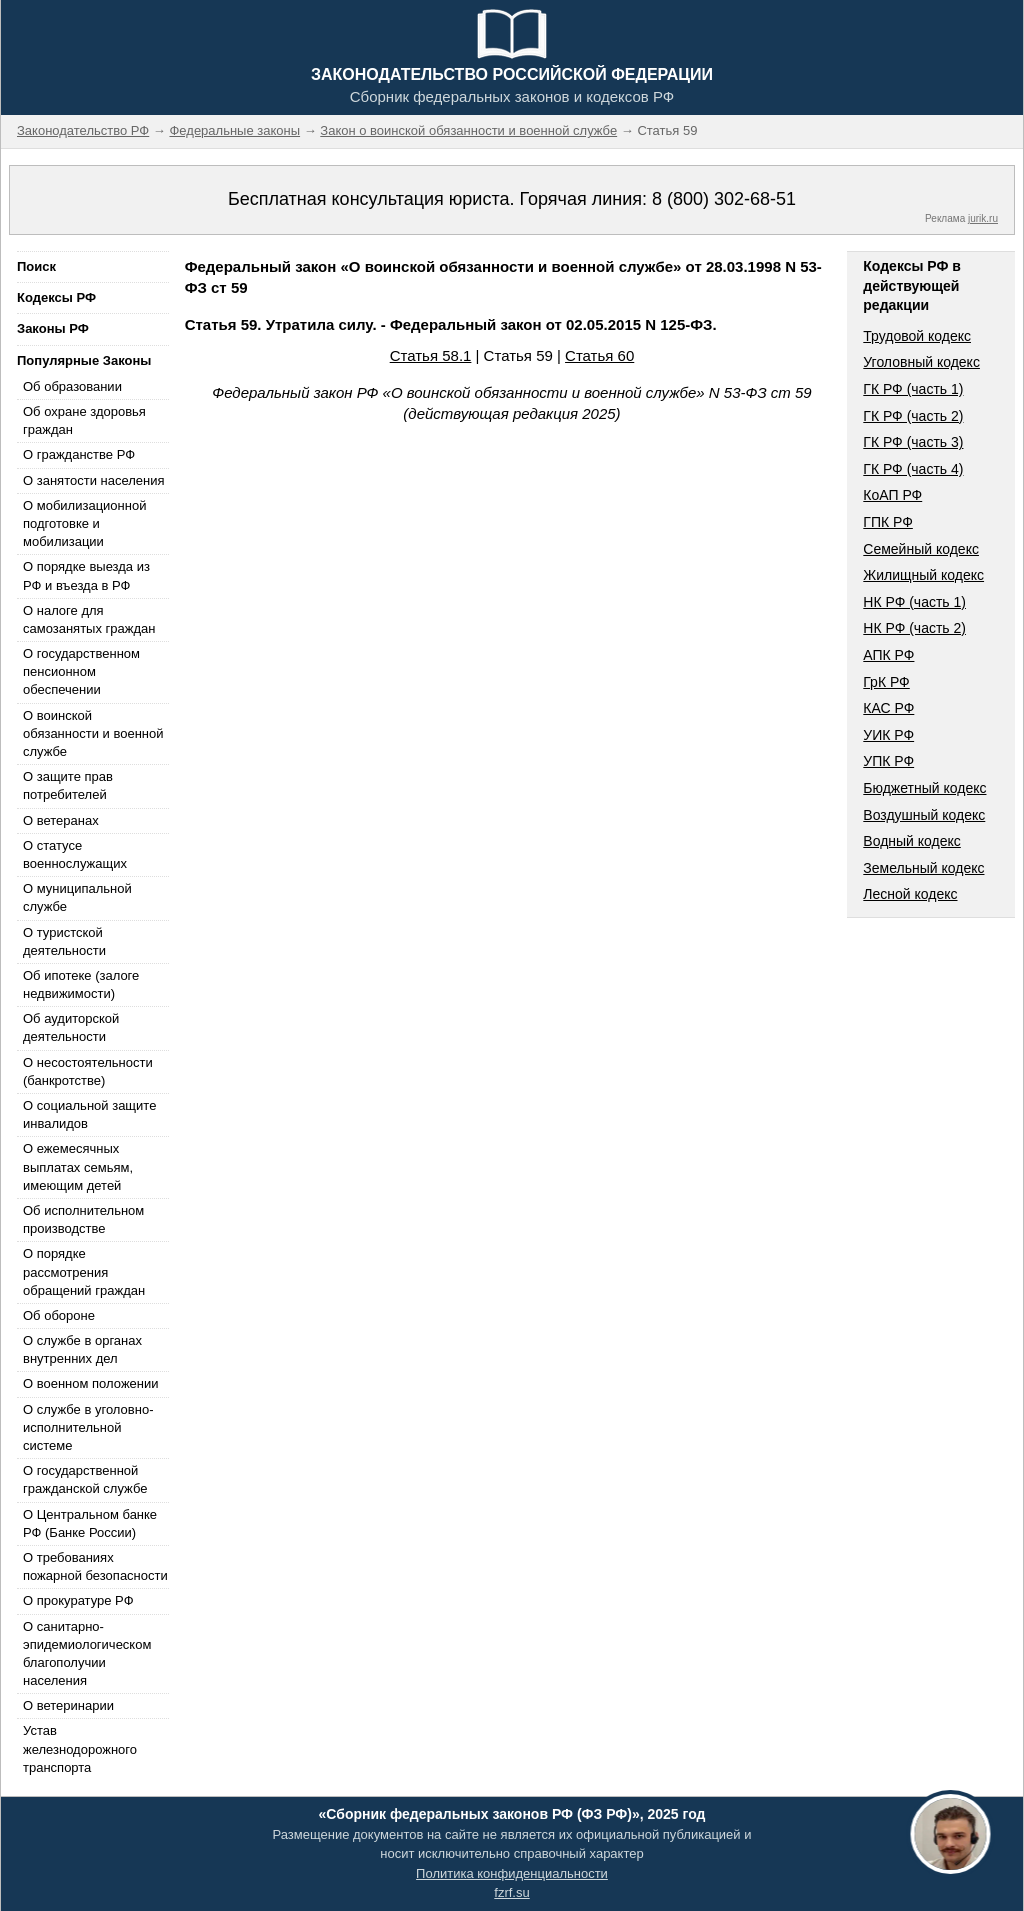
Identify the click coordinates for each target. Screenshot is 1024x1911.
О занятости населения (94, 480)
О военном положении (91, 1383)
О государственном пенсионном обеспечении (81, 671)
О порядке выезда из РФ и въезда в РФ (86, 575)
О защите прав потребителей (68, 785)
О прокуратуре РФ (78, 1600)
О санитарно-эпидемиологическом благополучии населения (87, 1654)
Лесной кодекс (910, 894)
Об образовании (72, 386)
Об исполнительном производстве (83, 1219)
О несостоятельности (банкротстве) (88, 1071)
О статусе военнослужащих (75, 854)
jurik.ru (983, 218)
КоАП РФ (892, 495)
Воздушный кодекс (924, 815)
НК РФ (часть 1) (914, 602)
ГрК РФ (886, 682)
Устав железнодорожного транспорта (80, 1748)
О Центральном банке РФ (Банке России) (90, 1523)
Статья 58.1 (431, 355)
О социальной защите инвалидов (89, 1114)
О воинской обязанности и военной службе (93, 733)
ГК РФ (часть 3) (913, 442)
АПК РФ (888, 655)
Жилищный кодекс (923, 575)
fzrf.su (511, 1892)
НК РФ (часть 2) (914, 628)
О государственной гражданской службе (85, 1479)
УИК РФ (888, 735)
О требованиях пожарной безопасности (95, 1566)
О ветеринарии (68, 1705)
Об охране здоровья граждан (84, 420)
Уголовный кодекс (921, 362)
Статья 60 (599, 355)
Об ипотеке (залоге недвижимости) (81, 984)
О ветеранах (61, 820)
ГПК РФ (888, 522)
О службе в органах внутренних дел (82, 1349)
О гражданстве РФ (79, 454)
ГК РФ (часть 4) (913, 469)
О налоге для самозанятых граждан (89, 619)
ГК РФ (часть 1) (913, 389)
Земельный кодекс (923, 868)
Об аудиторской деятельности (71, 1027)
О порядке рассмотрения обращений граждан (84, 1271)
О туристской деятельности (64, 941)
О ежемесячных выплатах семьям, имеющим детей (78, 1166)
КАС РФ (888, 708)
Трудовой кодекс (917, 336)
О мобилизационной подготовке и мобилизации (84, 523)
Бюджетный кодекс (924, 788)
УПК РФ (888, 761)
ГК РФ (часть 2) (913, 416)
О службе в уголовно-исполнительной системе (88, 1427)
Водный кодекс (912, 841)
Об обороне (59, 1315)
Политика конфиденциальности (512, 1873)
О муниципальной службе (77, 897)
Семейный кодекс (921, 549)
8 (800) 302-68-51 (724, 199)
